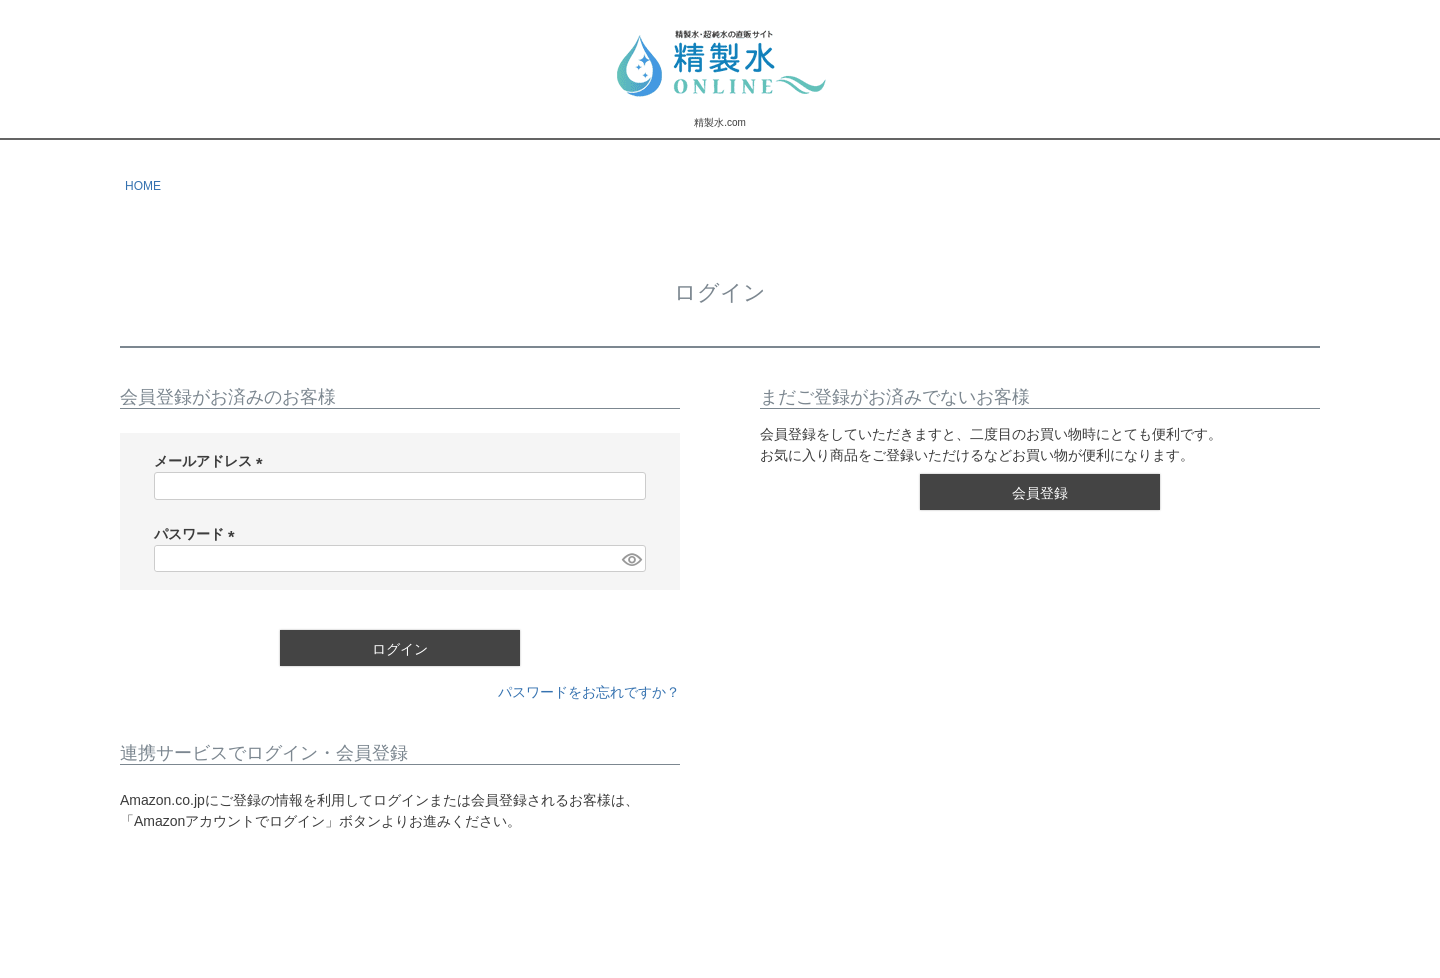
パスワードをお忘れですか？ (589, 692)
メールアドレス (212, 461)
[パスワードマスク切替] (631, 559)
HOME (143, 186)
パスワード (198, 534)
